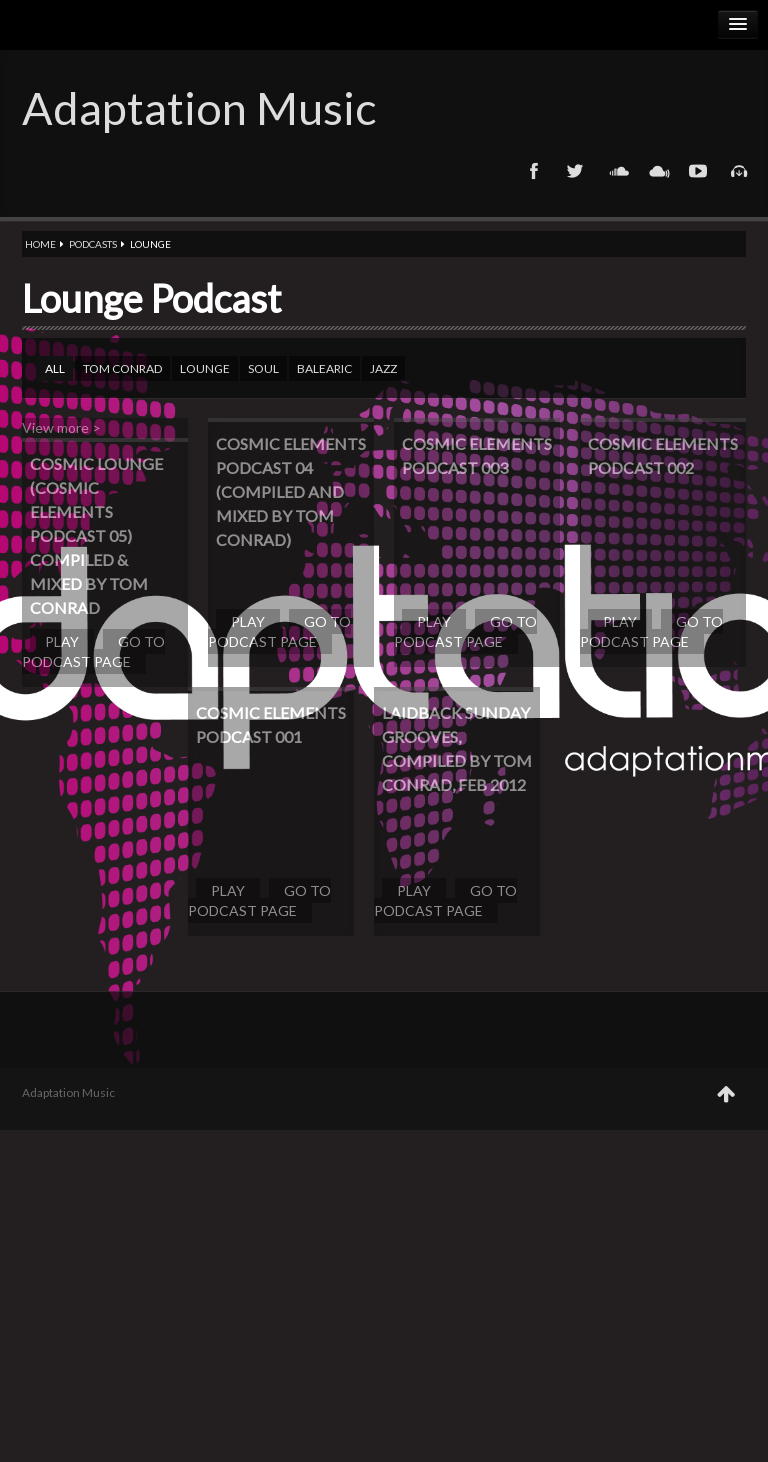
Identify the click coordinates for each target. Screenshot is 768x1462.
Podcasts (93, 244)
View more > (61, 427)
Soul (263, 368)
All (55, 368)
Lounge (205, 368)
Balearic (324, 368)
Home (40, 244)
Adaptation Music (199, 108)
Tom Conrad (122, 368)
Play (62, 641)
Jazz (383, 368)
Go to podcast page (93, 651)
